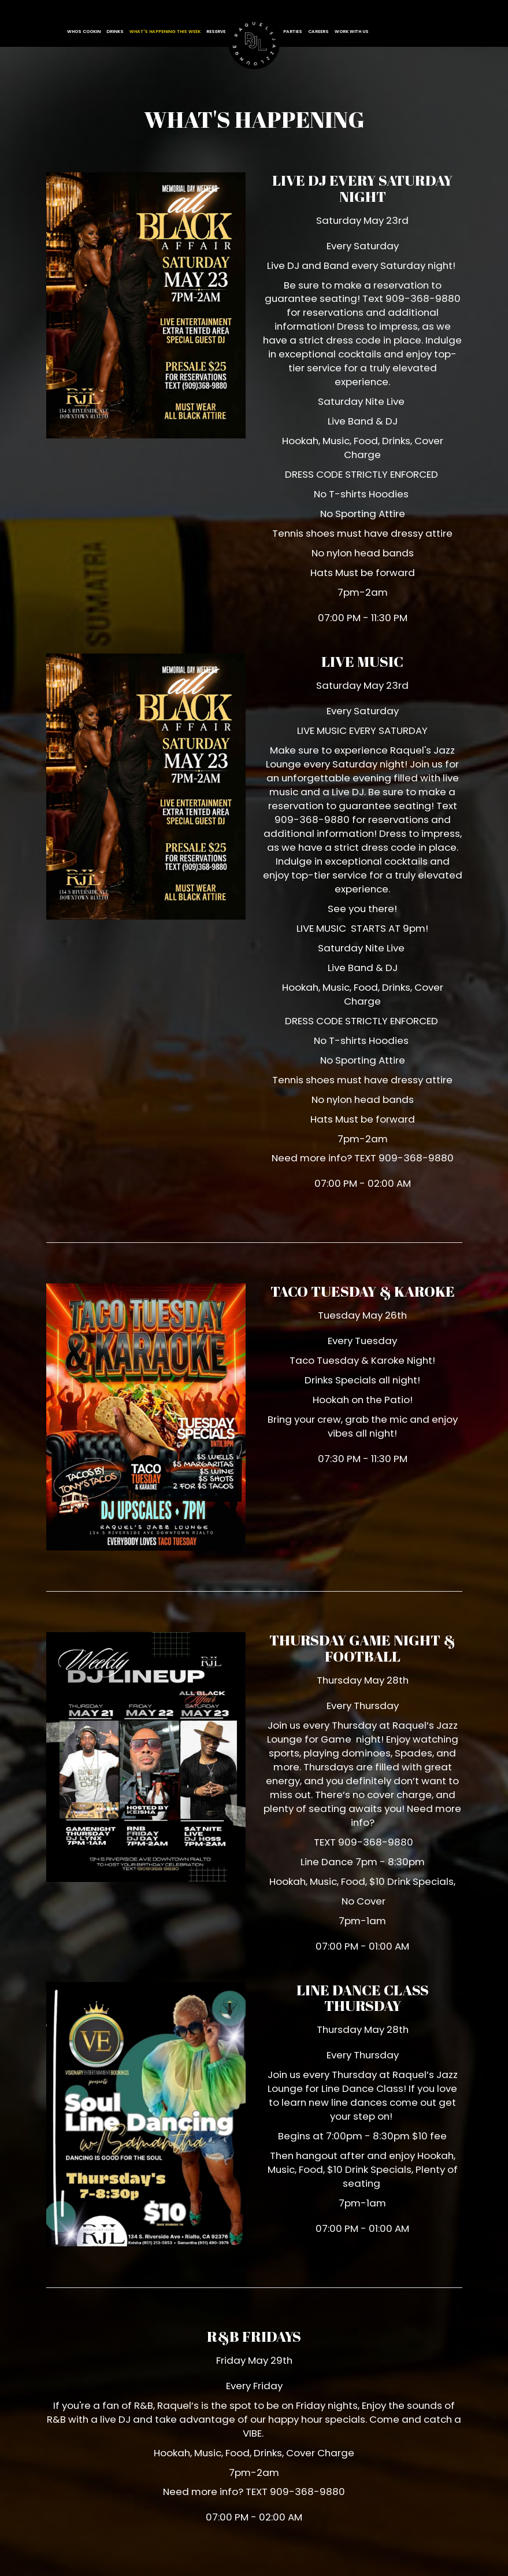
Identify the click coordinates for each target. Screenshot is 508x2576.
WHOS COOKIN (84, 31)
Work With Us (352, 31)
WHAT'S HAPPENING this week (165, 31)
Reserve (215, 31)
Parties (292, 31)
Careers (318, 31)
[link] (254, 43)
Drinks (115, 31)
